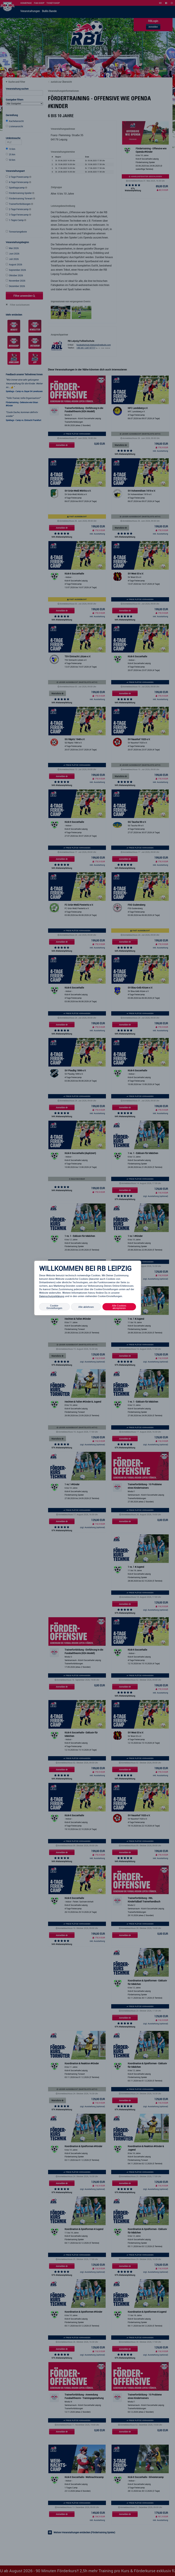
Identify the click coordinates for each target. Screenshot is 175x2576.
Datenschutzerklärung (51, 1296)
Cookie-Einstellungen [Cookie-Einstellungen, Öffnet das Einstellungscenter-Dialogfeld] (54, 1307)
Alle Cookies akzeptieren (119, 1307)
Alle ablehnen (86, 1306)
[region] (87, 1288)
